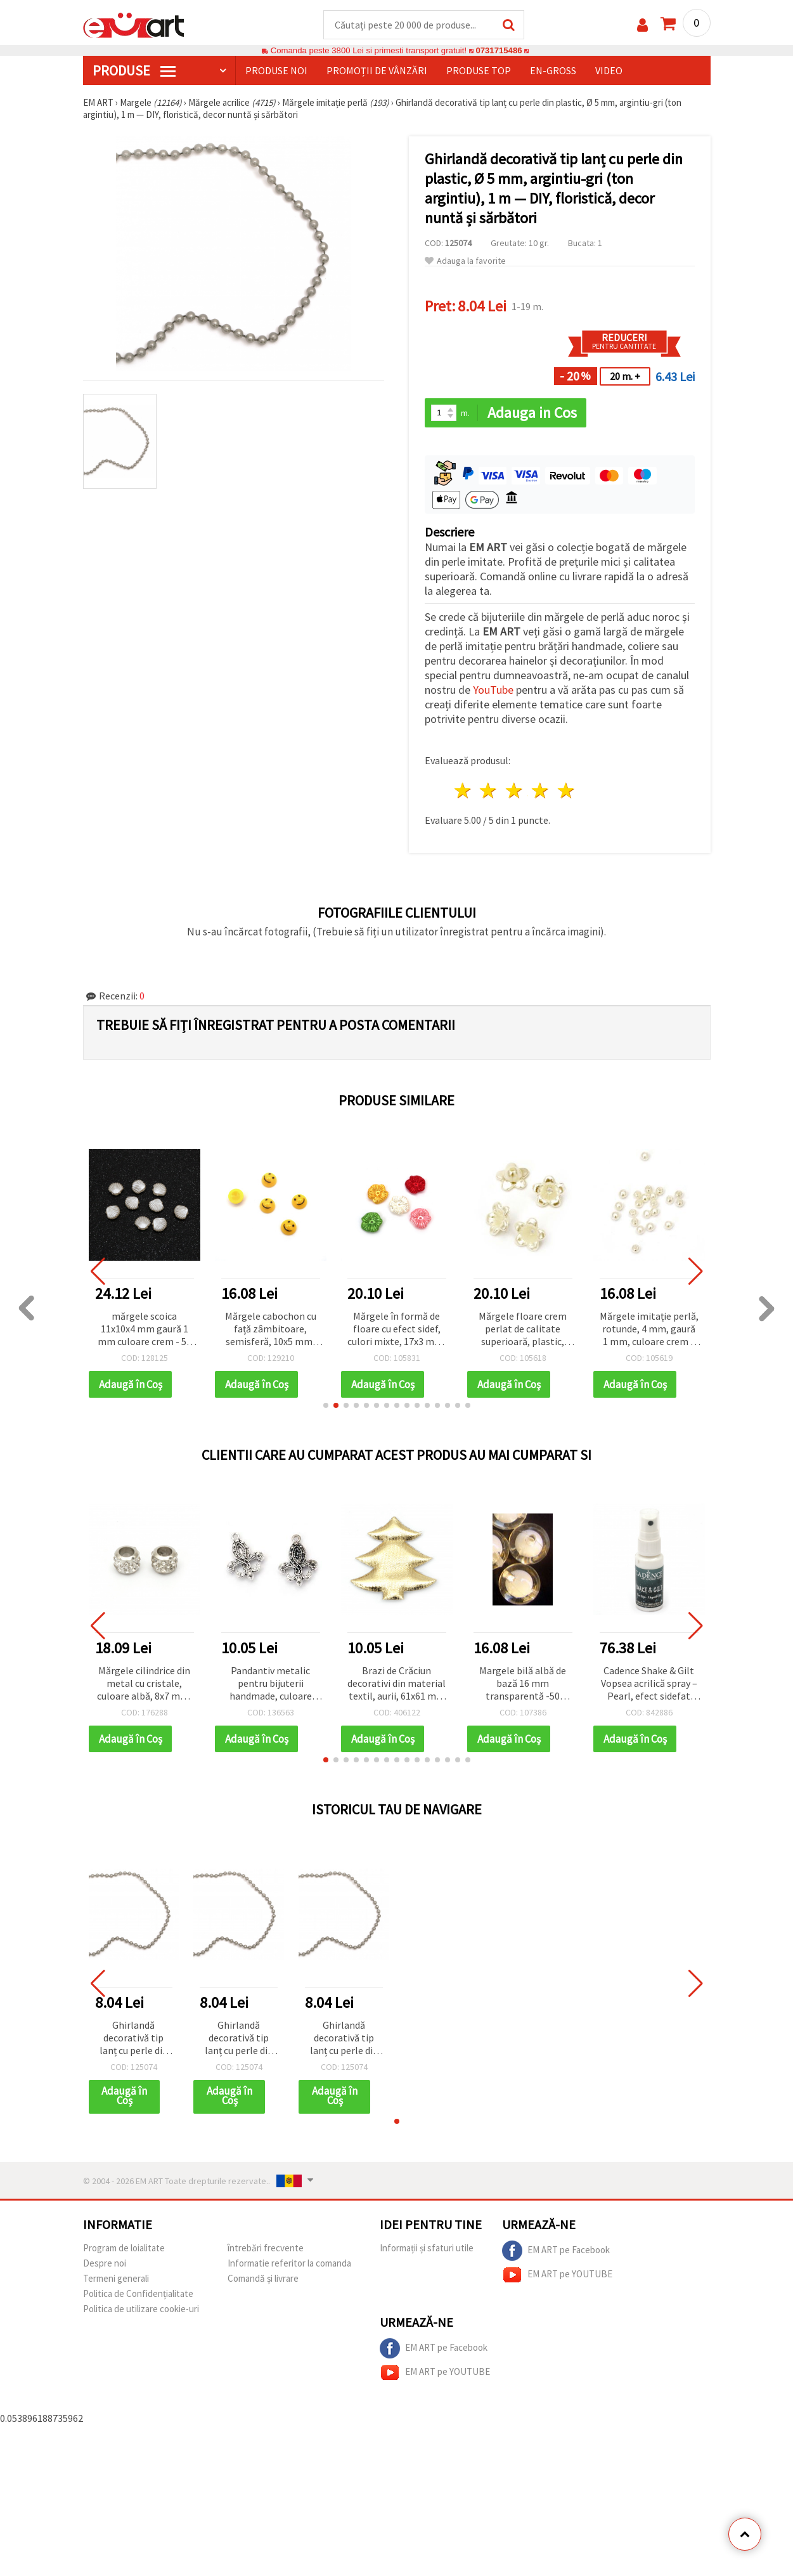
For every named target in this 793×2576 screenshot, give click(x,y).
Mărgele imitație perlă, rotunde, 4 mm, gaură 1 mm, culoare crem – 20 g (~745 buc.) (649, 1330)
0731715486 (498, 50)
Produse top (478, 70)
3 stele (515, 790)
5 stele (566, 790)
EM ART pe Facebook (556, 2251)
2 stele (489, 790)
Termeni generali (116, 2278)
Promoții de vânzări (376, 70)
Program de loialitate (124, 2248)
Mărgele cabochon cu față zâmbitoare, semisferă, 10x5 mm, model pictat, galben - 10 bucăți (270, 1330)
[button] (325, 1405)
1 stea (463, 790)
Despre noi (104, 2263)
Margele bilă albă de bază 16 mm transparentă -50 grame (522, 1684)
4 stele (541, 790)
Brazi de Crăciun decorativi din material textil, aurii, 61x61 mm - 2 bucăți (396, 1684)
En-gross (553, 70)
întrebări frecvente (266, 2248)
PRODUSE (134, 70)
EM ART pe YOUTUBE (557, 2275)
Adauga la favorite (465, 261)
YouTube (493, 689)
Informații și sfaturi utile (427, 2248)
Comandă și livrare (263, 2278)
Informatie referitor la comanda (289, 2263)
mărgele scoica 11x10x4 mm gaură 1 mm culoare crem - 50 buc (144, 1330)
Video (608, 70)
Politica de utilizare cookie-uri (141, 2309)
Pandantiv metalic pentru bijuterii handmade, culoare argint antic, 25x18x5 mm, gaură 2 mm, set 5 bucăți (270, 1684)
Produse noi (276, 70)
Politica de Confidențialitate (138, 2293)
